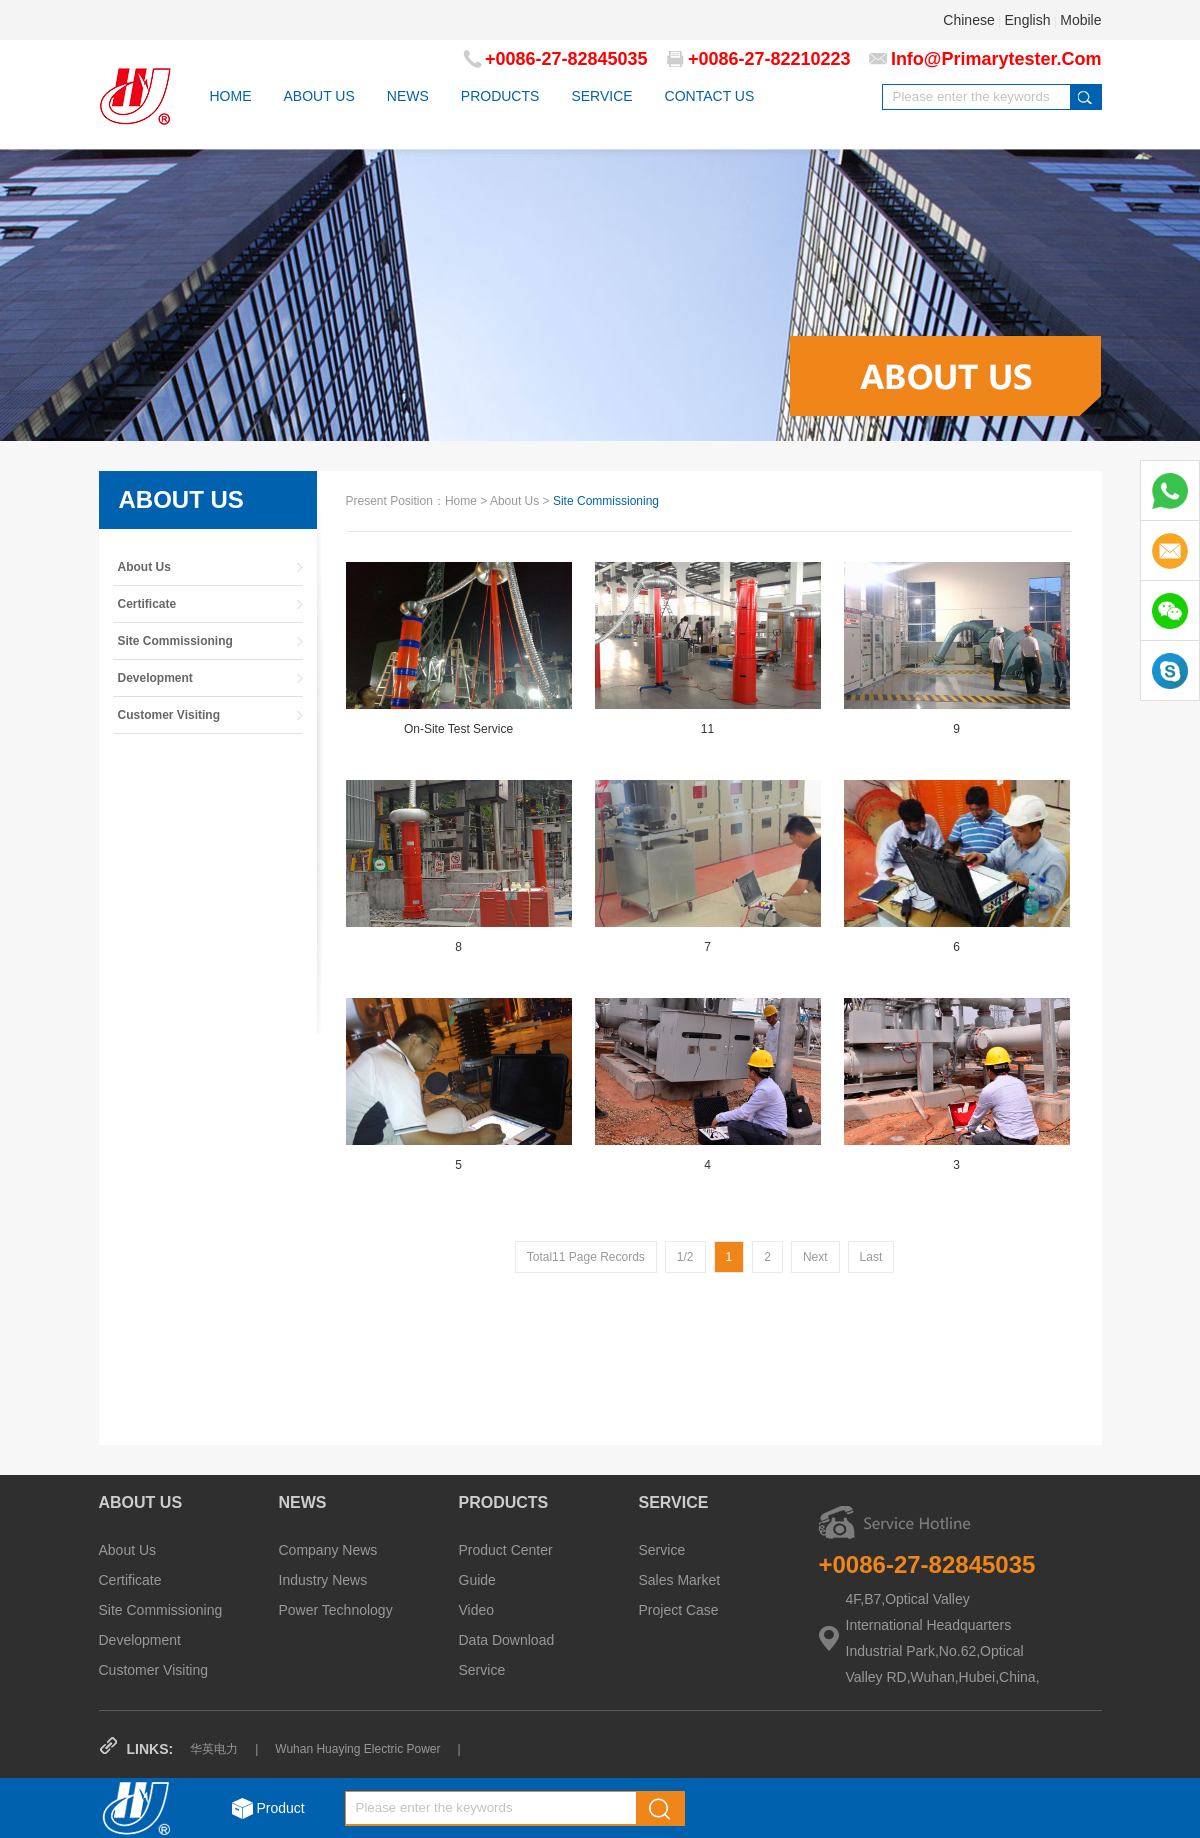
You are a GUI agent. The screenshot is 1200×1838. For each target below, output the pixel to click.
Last (871, 1257)
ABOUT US (319, 96)
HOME (231, 96)
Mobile (1080, 20)
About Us (128, 1550)
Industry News (323, 1580)
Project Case (679, 1610)
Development (140, 1640)
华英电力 (214, 1749)
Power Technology (336, 1610)
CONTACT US (710, 96)
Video (477, 1610)
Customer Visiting (153, 1670)
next (815, 1257)
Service (482, 1670)
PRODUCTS (500, 96)
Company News (328, 1550)
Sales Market (680, 1580)
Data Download (507, 1640)
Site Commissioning (161, 1610)
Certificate (130, 1580)
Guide (477, 1580)
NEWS (408, 96)
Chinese (968, 20)
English (1028, 20)
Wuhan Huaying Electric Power (357, 1749)
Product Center (506, 1550)
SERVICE (601, 96)
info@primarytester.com (996, 59)
